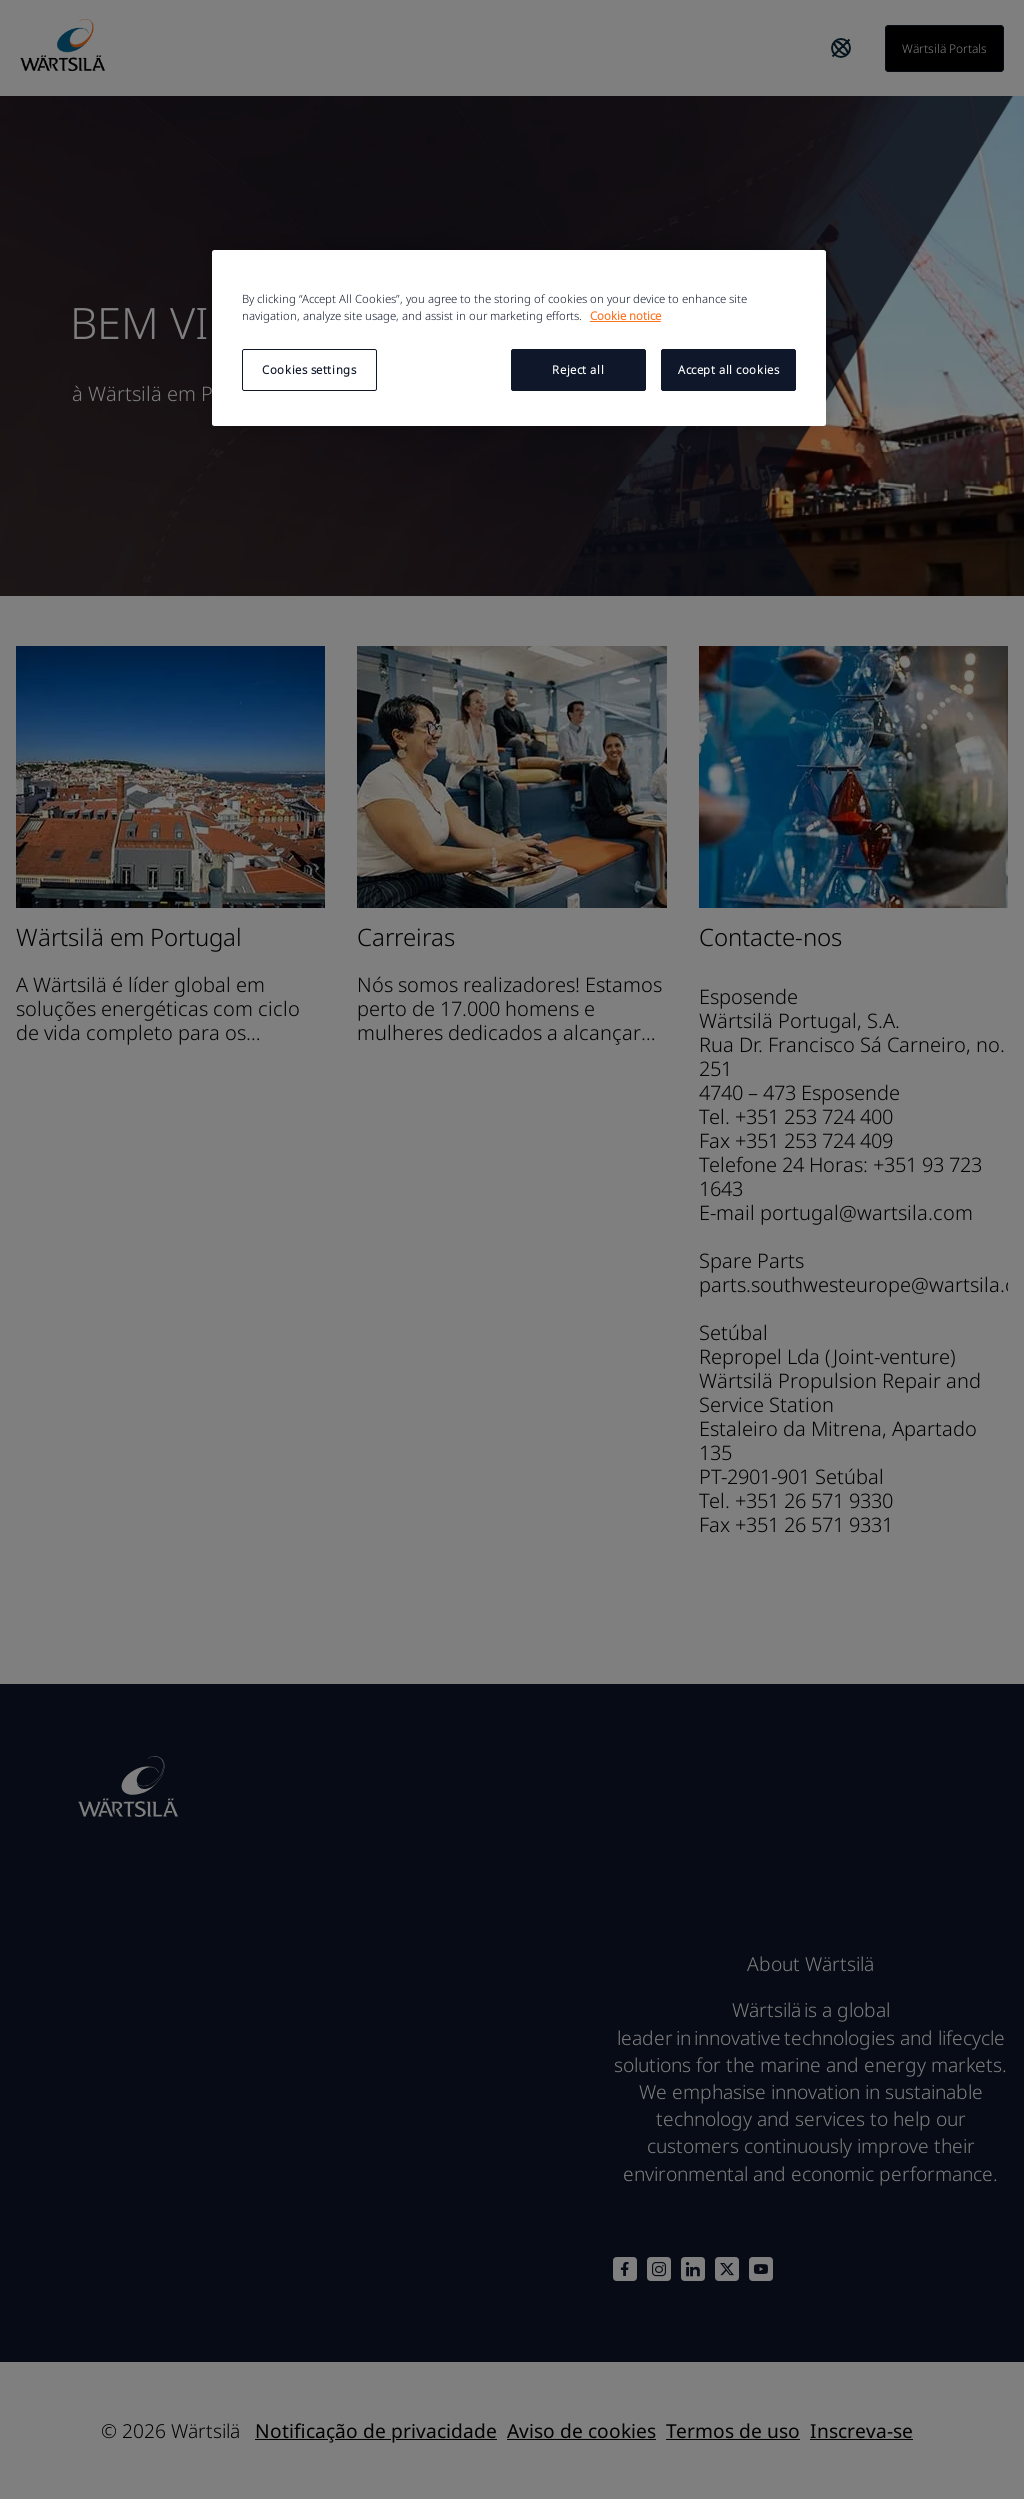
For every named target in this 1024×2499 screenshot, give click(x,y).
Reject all (578, 369)
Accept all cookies (728, 369)
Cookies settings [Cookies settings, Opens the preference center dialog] (309, 369)
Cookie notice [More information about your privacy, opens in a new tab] (625, 315)
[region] (519, 338)
